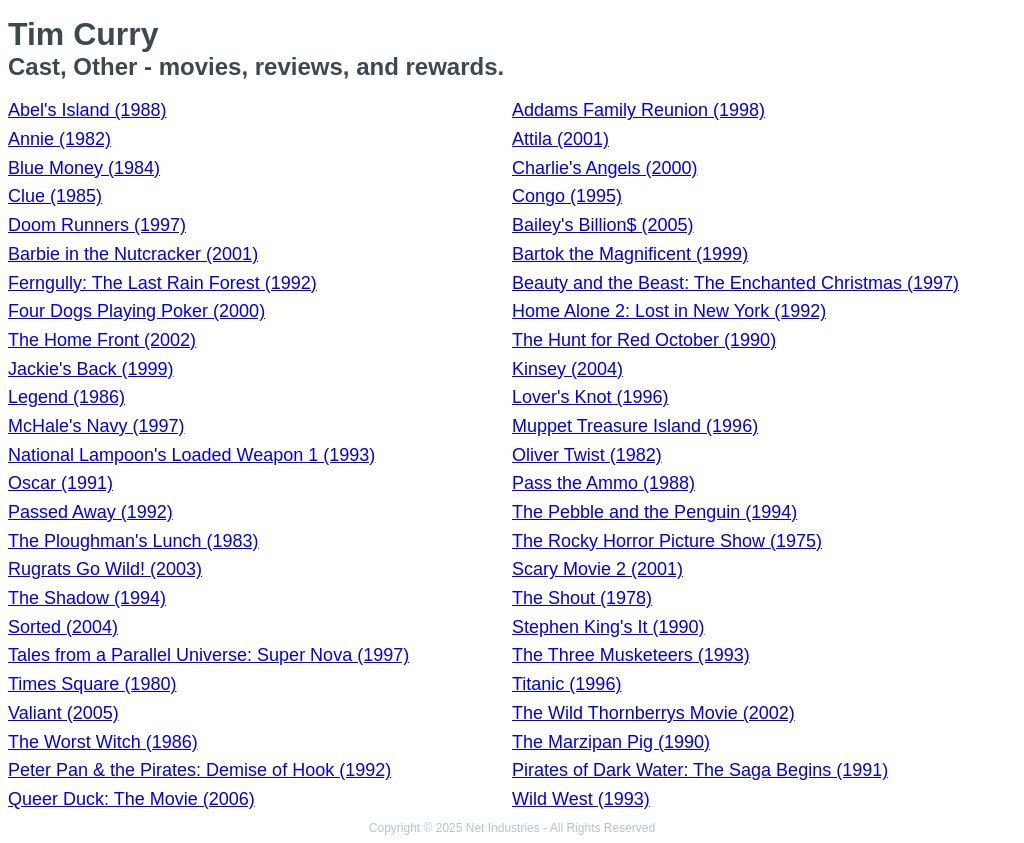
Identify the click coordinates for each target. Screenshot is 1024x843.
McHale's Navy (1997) (96, 426)
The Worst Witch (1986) (103, 742)
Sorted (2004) (63, 627)
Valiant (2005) (63, 713)
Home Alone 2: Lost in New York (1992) (669, 311)
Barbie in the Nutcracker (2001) (133, 254)
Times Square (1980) (92, 684)
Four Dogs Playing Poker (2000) (136, 311)
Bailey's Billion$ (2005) (603, 225)
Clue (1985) (55, 196)
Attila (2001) (560, 139)
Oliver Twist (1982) (587, 455)
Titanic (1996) (566, 684)
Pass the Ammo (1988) (603, 483)
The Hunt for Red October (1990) (644, 340)
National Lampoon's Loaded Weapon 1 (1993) (191, 455)
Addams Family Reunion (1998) (638, 110)
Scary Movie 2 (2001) (597, 569)
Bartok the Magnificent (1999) (630, 254)
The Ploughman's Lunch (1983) (133, 541)
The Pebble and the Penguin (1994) (654, 512)
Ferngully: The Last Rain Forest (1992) (162, 283)
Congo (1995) (567, 196)
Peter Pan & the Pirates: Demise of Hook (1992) (199, 770)
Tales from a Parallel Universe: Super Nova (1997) (208, 655)
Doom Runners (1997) (97, 225)
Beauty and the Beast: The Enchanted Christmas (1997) (735, 283)
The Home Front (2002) (102, 340)
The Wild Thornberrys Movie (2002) (653, 713)
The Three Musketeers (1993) (631, 655)
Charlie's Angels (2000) (605, 168)
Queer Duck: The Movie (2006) (131, 799)
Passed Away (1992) (90, 512)
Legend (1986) (66, 397)
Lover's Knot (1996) (590, 397)
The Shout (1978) (582, 598)
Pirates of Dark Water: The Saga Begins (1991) (700, 770)
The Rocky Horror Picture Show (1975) (667, 541)
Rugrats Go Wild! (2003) (105, 569)
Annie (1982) (59, 139)
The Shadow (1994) (87, 598)
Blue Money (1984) (84, 168)
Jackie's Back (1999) (91, 369)
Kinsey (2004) (567, 369)
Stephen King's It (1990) (608, 627)
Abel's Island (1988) (87, 110)
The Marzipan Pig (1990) (611, 742)
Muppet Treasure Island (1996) (635, 426)
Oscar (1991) (60, 483)
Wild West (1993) (581, 799)
